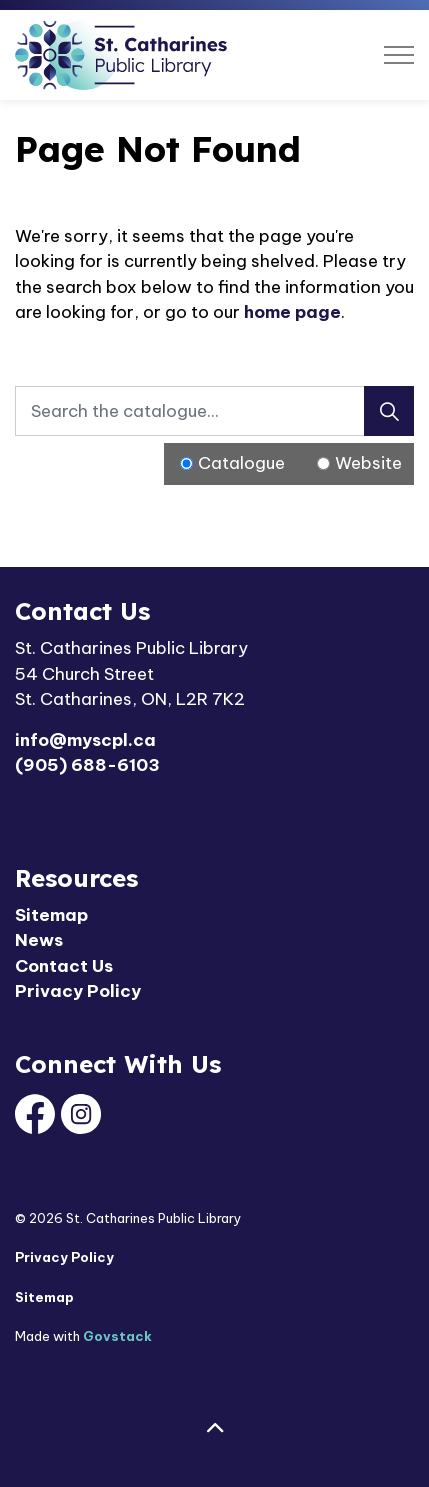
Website (368, 463)
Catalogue (241, 463)
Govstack (117, 1336)
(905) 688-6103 (87, 765)
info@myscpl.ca (85, 740)
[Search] (389, 411)
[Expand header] (399, 55)
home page (292, 312)
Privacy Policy (78, 991)
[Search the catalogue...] (214, 411)
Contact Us (64, 966)
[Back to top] (214, 1429)
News (39, 940)
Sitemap (51, 915)
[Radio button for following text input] (186, 463)
